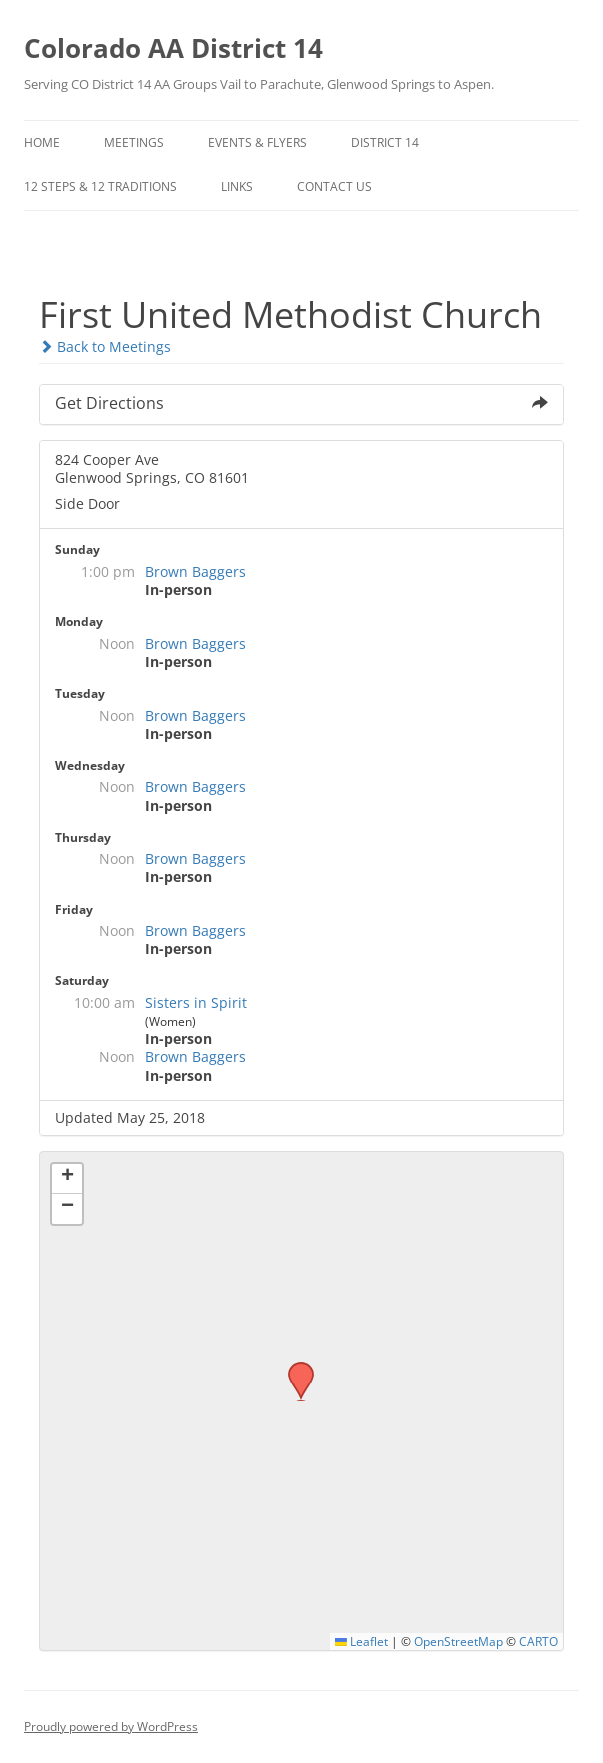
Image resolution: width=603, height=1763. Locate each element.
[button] (294, 1368)
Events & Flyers (257, 142)
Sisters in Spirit (196, 1002)
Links (237, 186)
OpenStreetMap (458, 1641)
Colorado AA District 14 (173, 48)
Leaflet (361, 1641)
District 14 (385, 142)
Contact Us (334, 186)
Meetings (134, 142)
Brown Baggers (195, 571)
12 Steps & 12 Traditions (100, 186)
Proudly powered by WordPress (111, 1726)
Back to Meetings (105, 346)
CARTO (538, 1641)
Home (42, 142)
